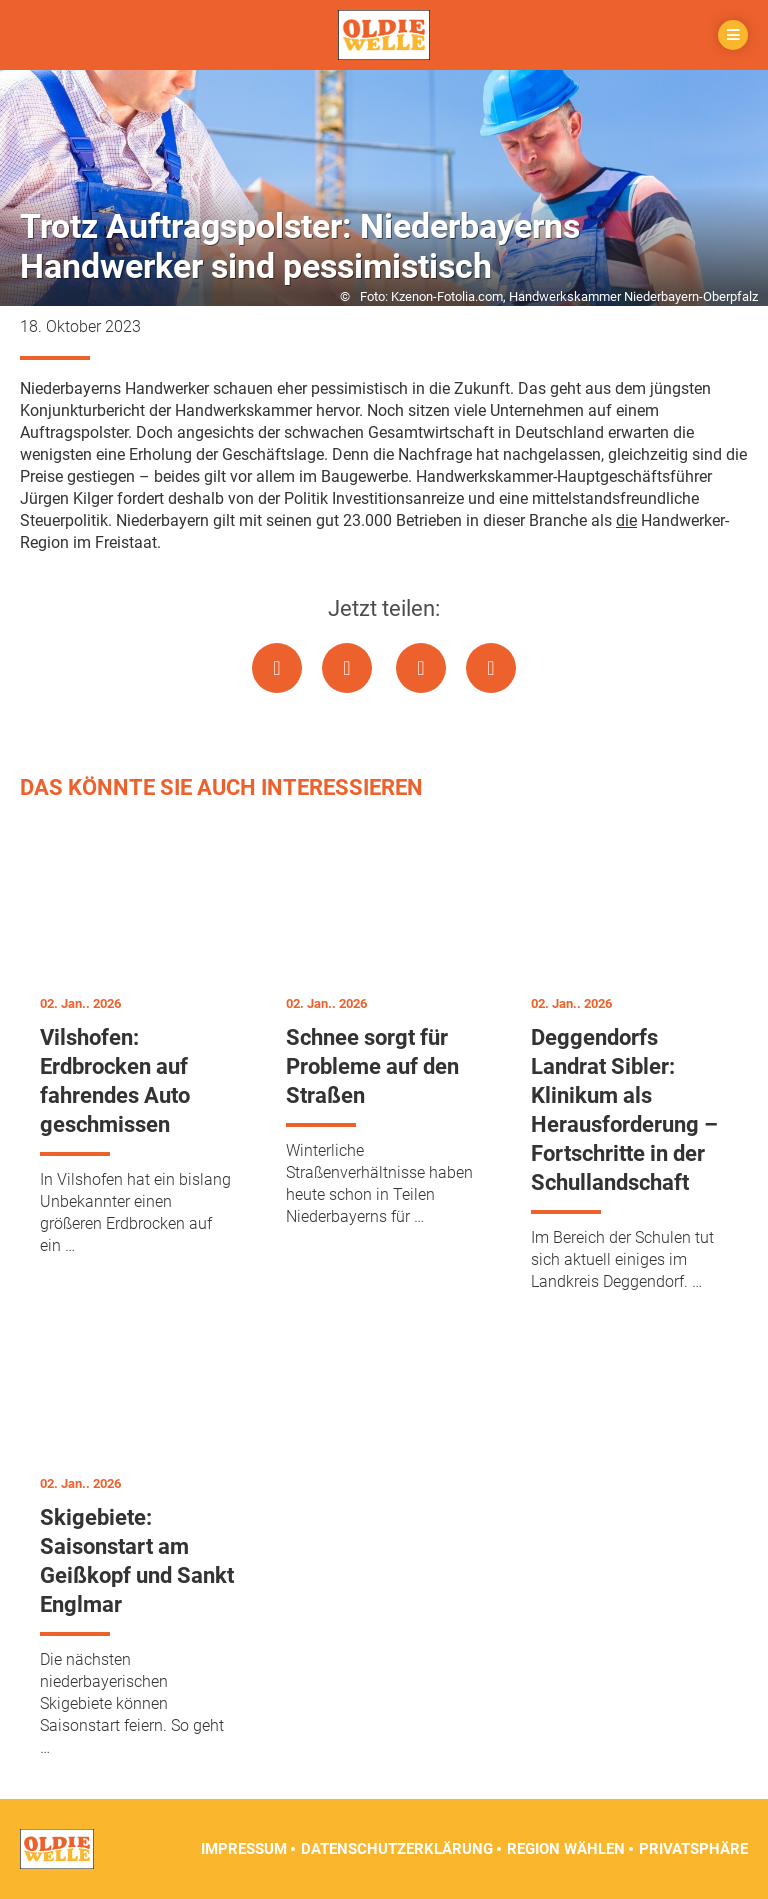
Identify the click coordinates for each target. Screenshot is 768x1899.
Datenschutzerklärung (397, 1849)
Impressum (244, 1849)
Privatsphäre (693, 1849)
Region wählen (566, 1849)
